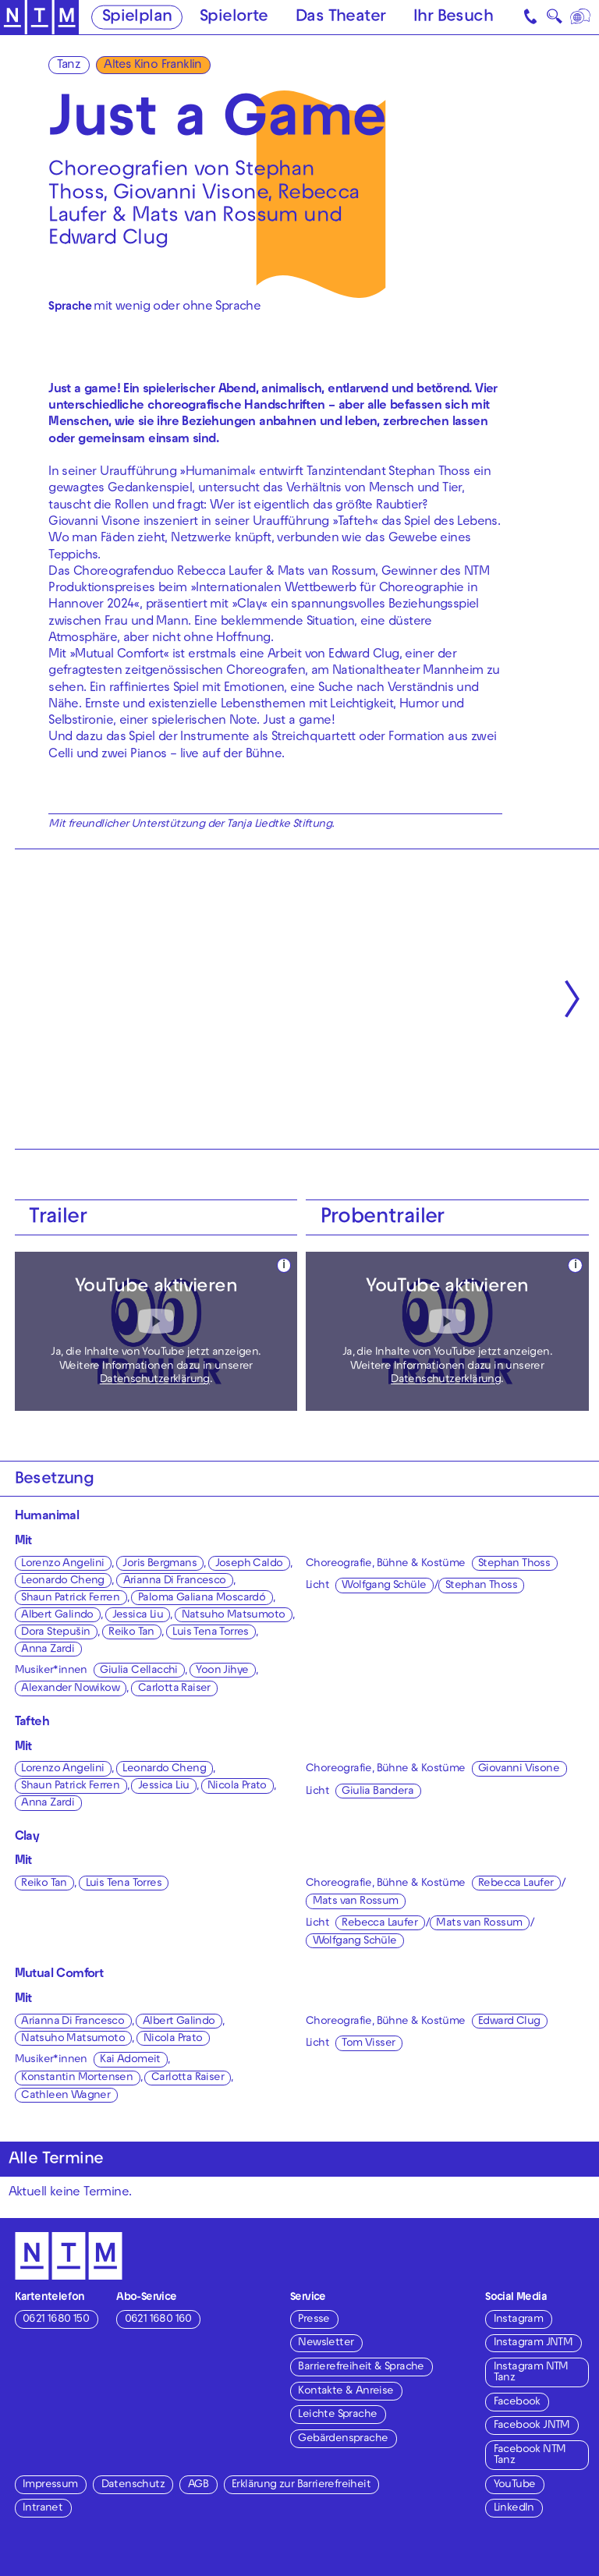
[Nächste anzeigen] (572, 999)
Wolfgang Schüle (384, 1586)
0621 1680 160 (158, 2320)
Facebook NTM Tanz (530, 2455)
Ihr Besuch (453, 18)
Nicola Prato (237, 1786)
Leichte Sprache (337, 2415)
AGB (198, 2485)
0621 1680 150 (56, 2320)
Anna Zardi (47, 1650)
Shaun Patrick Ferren (70, 1598)
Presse (313, 2320)
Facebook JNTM (532, 2426)
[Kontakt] (532, 17)
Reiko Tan (131, 1633)
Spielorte (234, 18)
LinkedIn (514, 2508)
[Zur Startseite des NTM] (39, 17)
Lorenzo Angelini (62, 1564)
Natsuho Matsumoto (233, 1615)
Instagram (519, 2320)
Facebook (517, 2402)
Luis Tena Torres (210, 1633)
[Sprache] (581, 17)
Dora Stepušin (55, 1633)
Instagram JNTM (533, 2343)
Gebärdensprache (343, 2439)
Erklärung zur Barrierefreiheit (301, 2485)
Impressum (50, 2485)
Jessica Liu (137, 1615)
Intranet (42, 2508)
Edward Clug (509, 2022)
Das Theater (340, 18)
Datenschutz (133, 2485)
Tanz (69, 65)
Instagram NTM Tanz (531, 2372)
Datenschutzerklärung (155, 1380)
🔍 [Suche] (554, 19)
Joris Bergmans (159, 1564)
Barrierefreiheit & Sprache (361, 2367)
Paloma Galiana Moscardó (201, 1598)
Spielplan (137, 18)
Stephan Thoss (514, 1564)
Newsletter (325, 2343)
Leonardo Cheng (63, 1581)
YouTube (515, 2485)
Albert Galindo (57, 1615)
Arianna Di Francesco (174, 1581)
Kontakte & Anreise (345, 2391)
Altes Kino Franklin (153, 65)
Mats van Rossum (356, 1902)
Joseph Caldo (249, 1564)
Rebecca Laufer (516, 1884)
